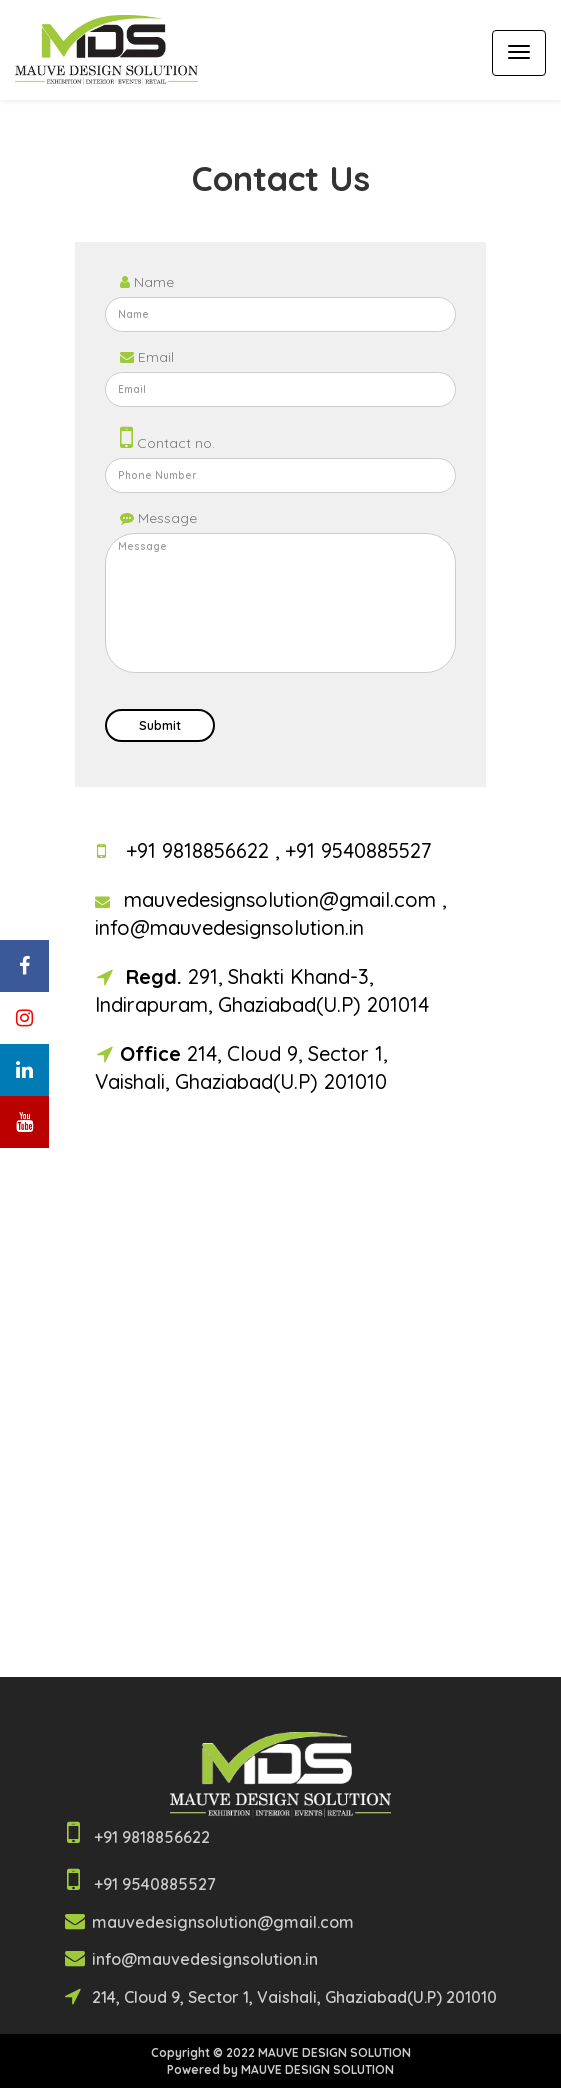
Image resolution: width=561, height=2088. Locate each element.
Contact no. (167, 437)
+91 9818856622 (200, 850)
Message (158, 518)
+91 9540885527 (358, 850)
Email (147, 357)
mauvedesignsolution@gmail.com (283, 899)
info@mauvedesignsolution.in (229, 927)
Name (147, 282)
